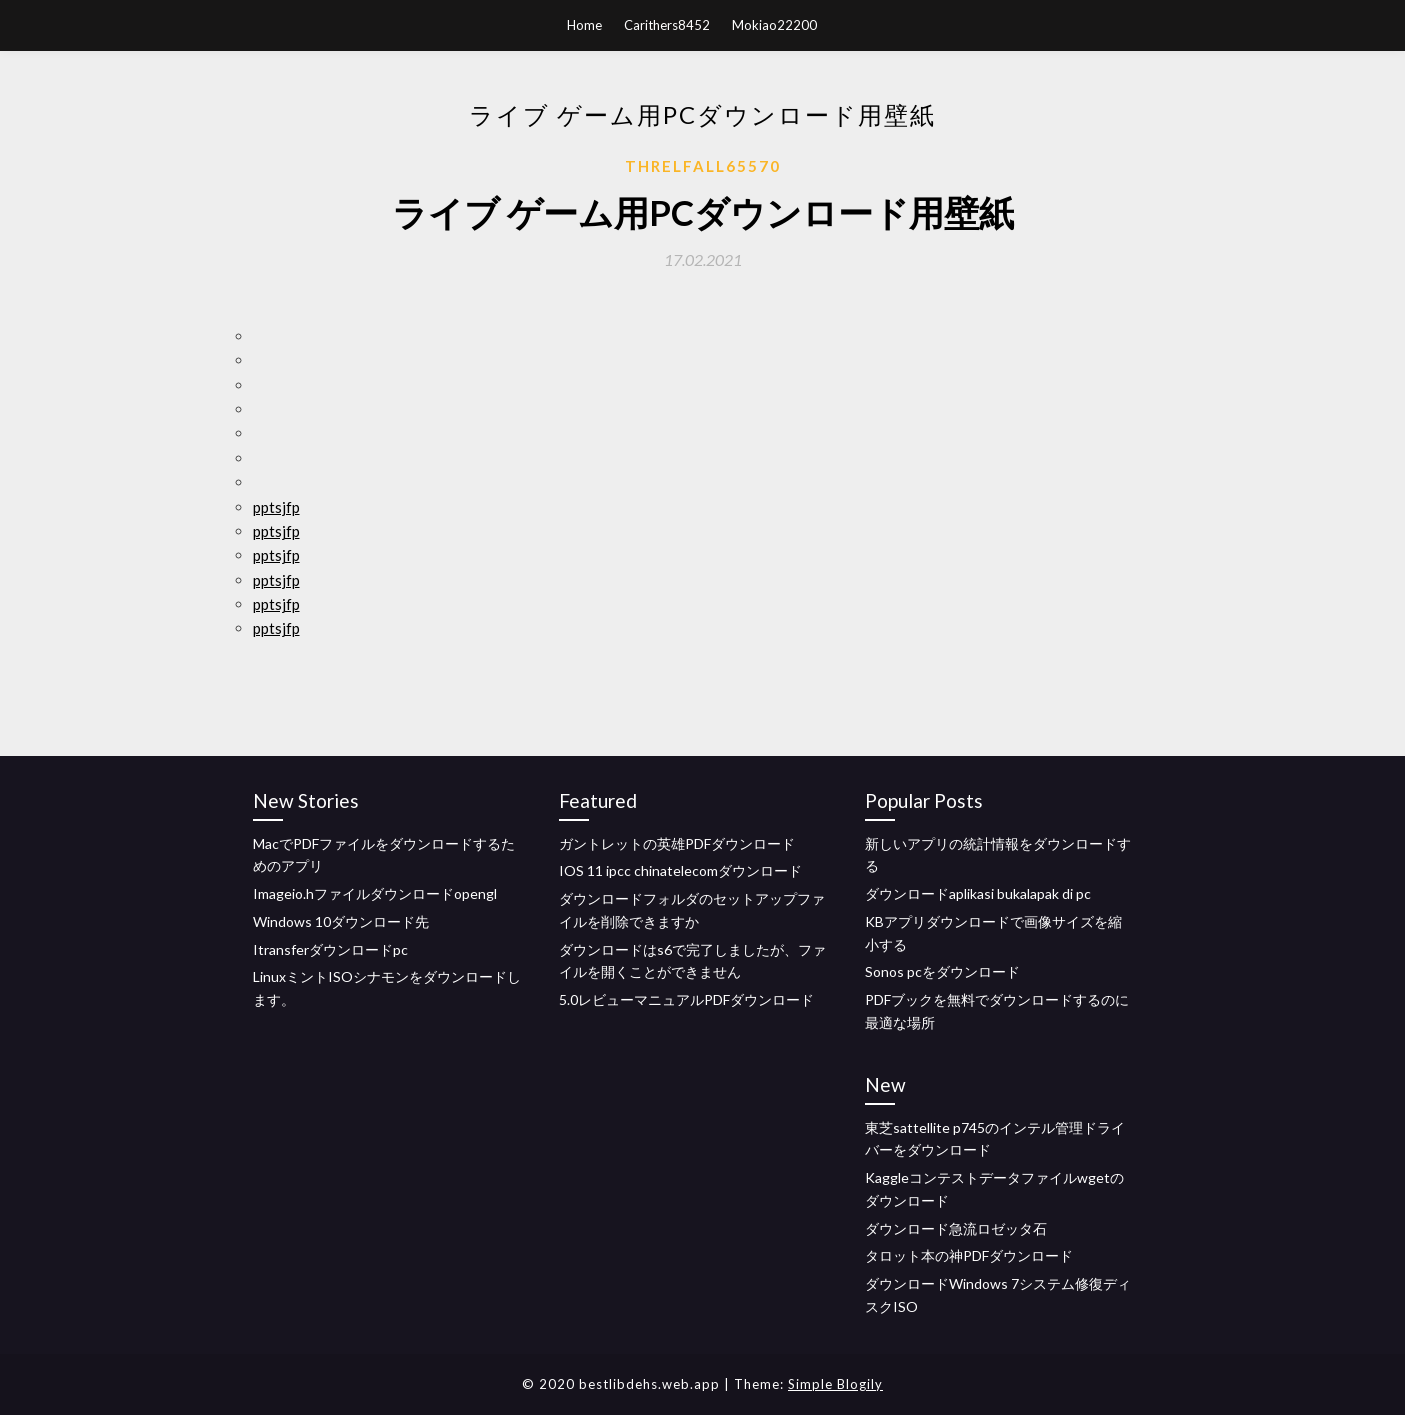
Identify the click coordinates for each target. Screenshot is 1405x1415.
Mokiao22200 (774, 25)
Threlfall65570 (703, 166)
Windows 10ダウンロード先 (341, 921)
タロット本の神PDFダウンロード (969, 1255)
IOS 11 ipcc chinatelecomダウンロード (680, 870)
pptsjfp (276, 507)
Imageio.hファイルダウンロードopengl (375, 893)
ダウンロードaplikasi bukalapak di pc (978, 893)
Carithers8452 (667, 25)
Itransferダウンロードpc (330, 949)
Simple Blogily (835, 1384)
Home (584, 25)
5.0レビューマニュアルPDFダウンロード (686, 999)
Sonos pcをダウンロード (942, 971)
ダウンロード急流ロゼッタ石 (956, 1228)
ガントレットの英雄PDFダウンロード (677, 843)
